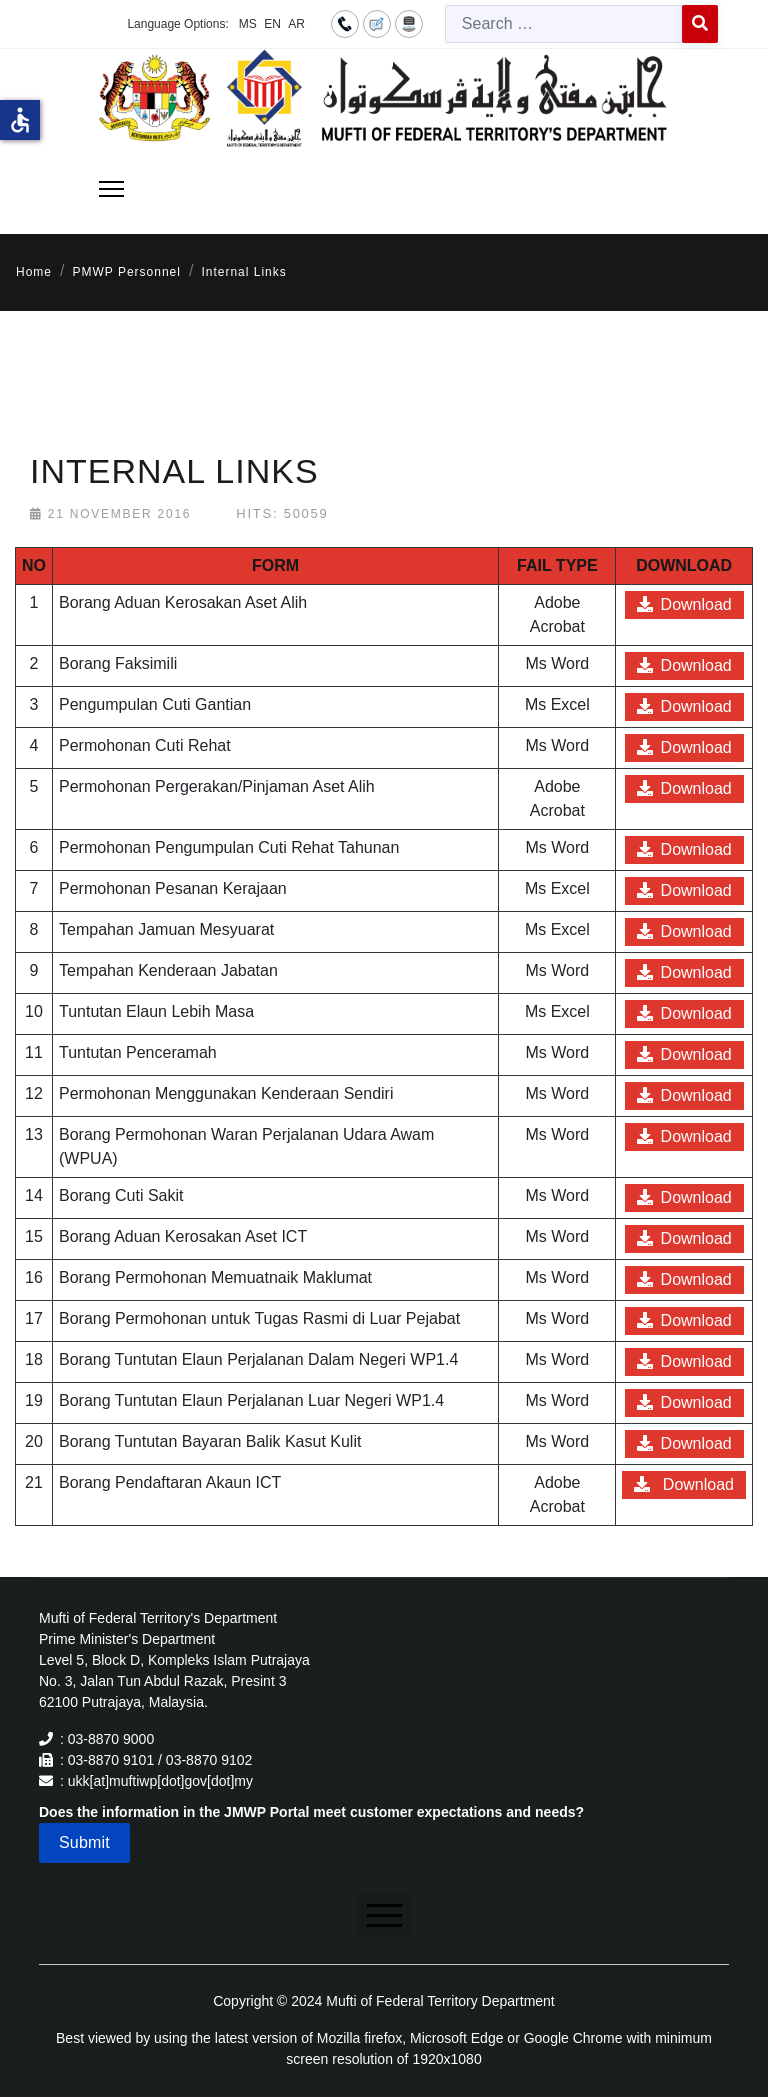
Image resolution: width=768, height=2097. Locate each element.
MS (248, 24)
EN (272, 24)
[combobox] (564, 24)
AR (296, 24)
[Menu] (111, 189)
